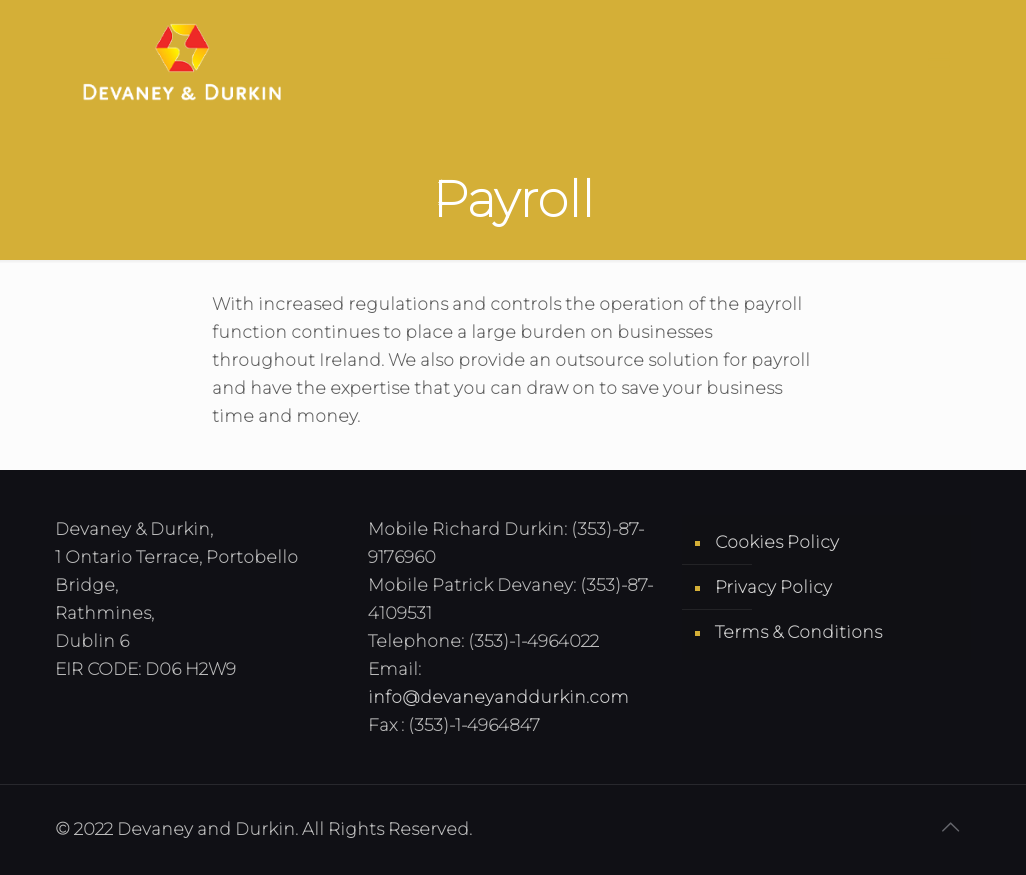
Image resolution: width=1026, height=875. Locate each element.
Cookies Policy (777, 542)
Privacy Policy (773, 587)
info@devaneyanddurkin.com (498, 697)
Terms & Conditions (798, 632)
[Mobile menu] (939, 60)
